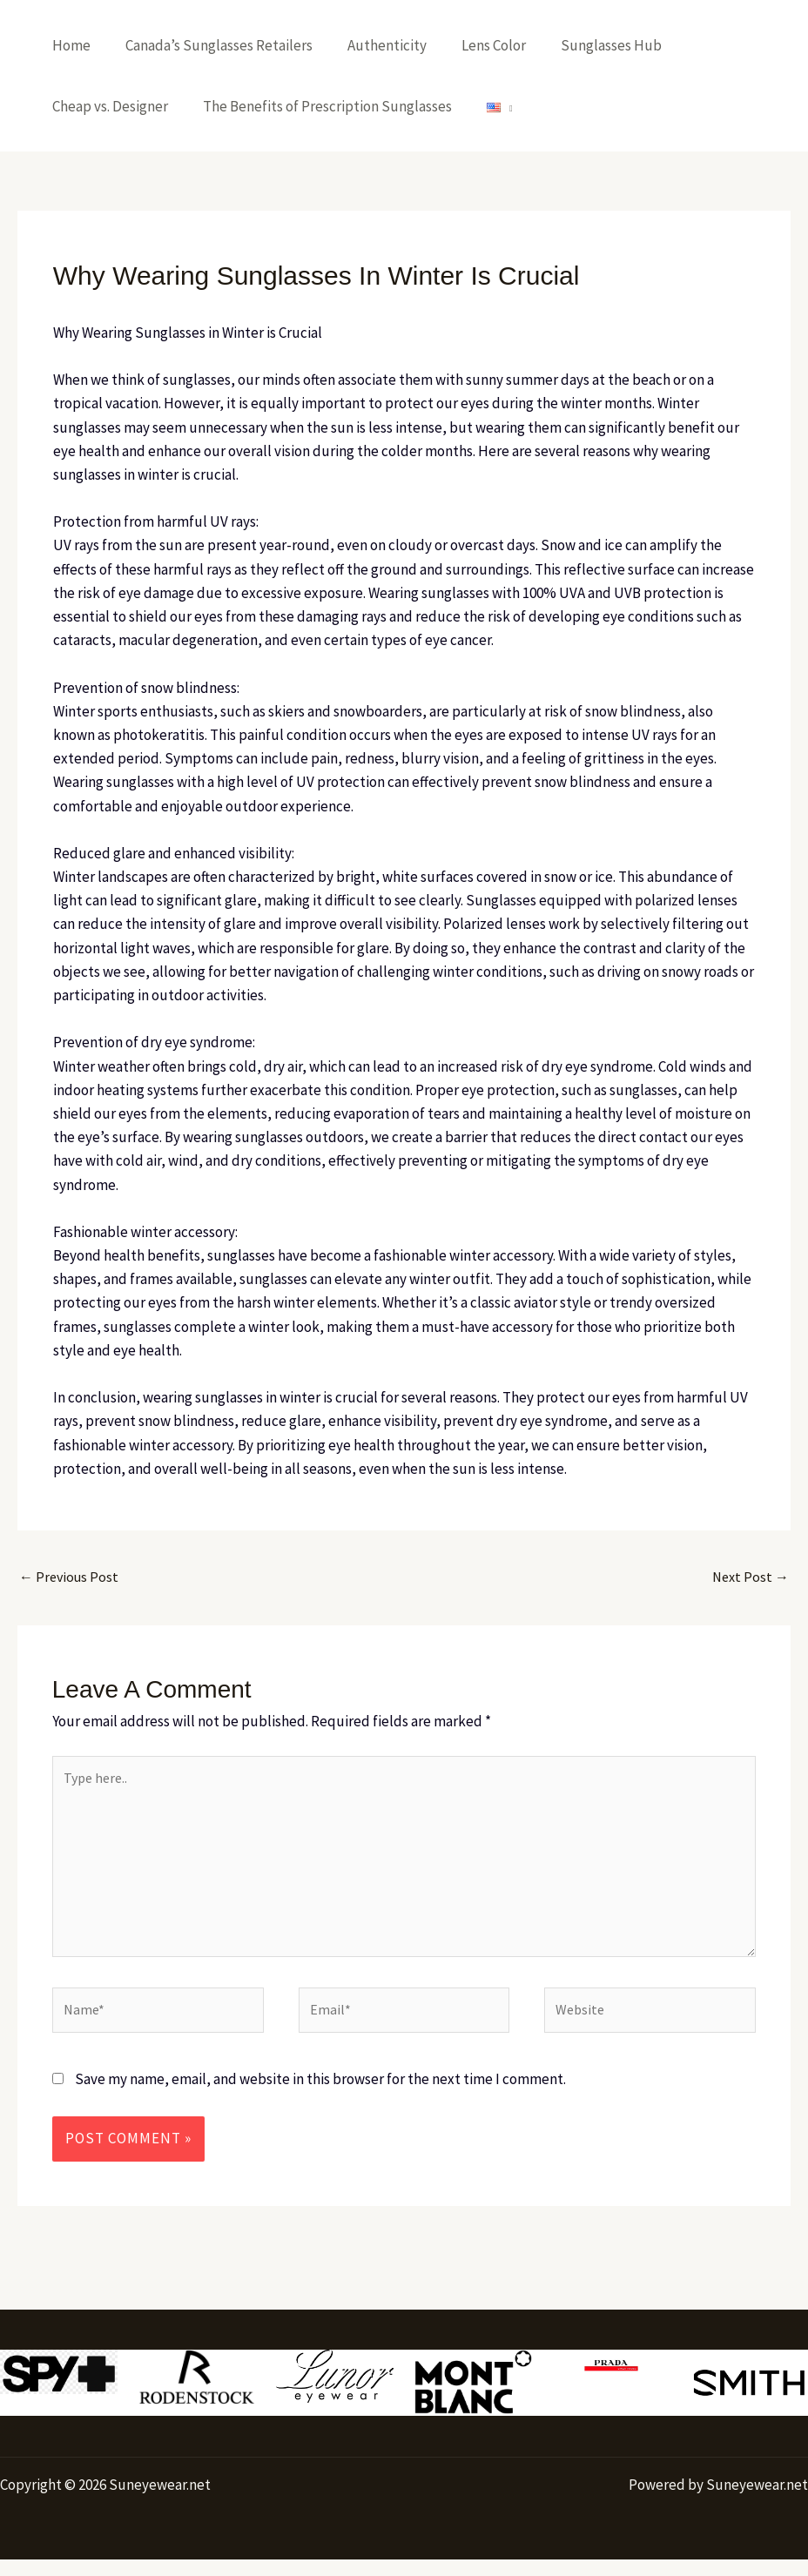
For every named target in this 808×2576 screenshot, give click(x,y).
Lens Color (475, 45)
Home (69, 45)
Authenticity (374, 45)
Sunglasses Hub (587, 45)
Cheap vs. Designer (107, 106)
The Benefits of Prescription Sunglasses (319, 106)
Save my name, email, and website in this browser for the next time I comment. (320, 2095)
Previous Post (71, 1577)
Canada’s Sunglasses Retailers (211, 45)
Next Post (749, 1577)
